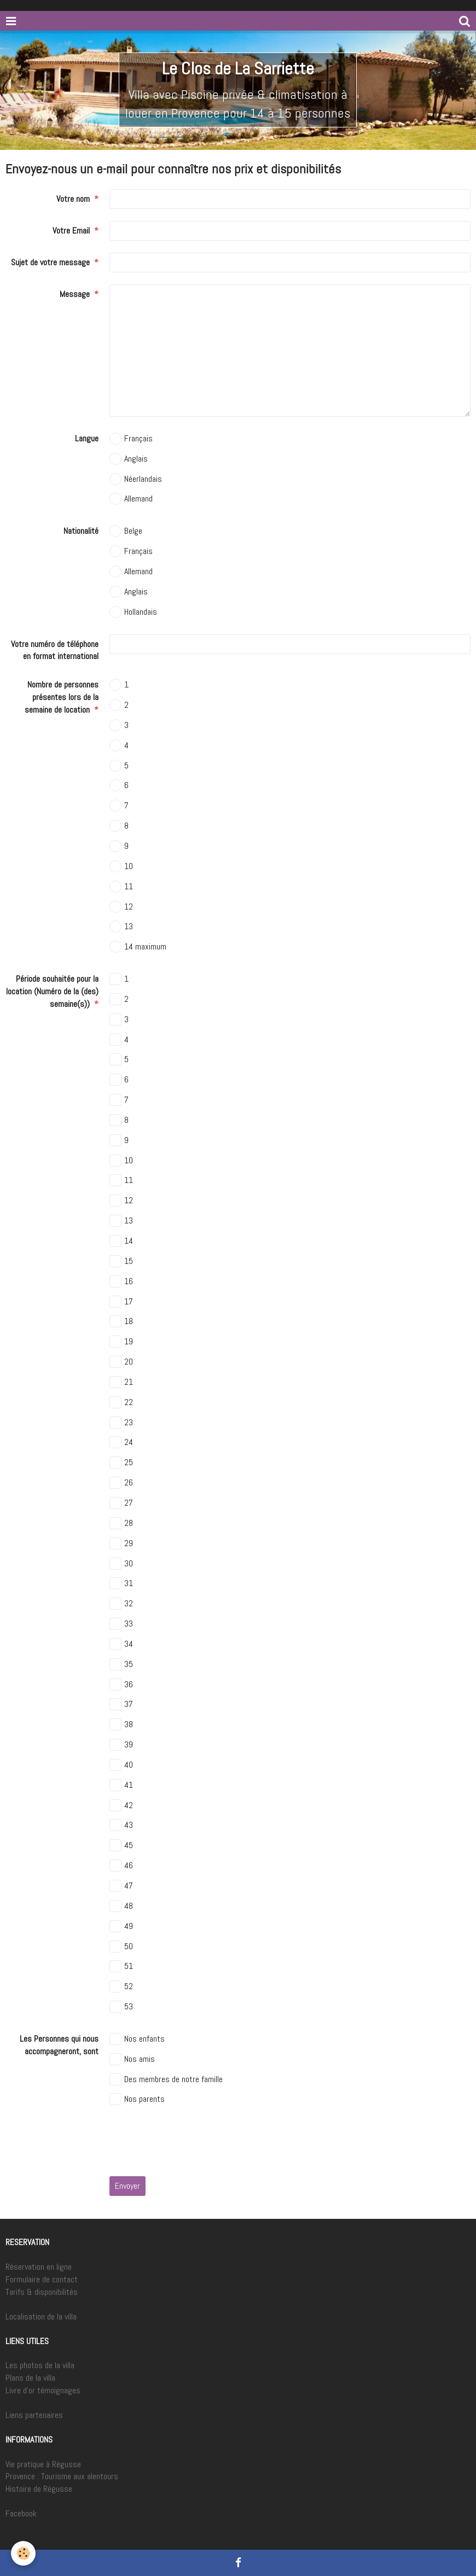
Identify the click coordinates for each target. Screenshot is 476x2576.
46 (121, 1866)
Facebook (21, 2513)
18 (121, 1321)
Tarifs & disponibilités (41, 2292)
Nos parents (137, 2099)
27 (121, 1503)
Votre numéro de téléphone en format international (54, 650)
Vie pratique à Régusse (43, 2464)
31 (121, 1583)
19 (121, 1342)
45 (121, 1845)
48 (121, 1906)
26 (121, 1483)
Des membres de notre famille (166, 2079)
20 (121, 1362)
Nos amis (132, 2059)
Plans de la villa (30, 2377)
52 (121, 1986)
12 (121, 907)
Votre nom (73, 199)
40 (121, 1765)
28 (121, 1523)
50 (121, 1946)
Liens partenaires (34, 2415)
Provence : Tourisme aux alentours (61, 2476)
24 (121, 1442)
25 (121, 1462)
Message (75, 294)
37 (121, 1704)
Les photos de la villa (39, 2365)
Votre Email (71, 230)
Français (131, 439)
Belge (125, 531)
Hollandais (133, 612)
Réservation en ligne (38, 2266)
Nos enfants (137, 2039)
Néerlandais (135, 479)
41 (121, 1785)
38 (121, 1724)
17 (121, 1302)
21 (121, 1382)
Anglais (128, 459)
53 (121, 2007)
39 (121, 1745)
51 (121, 1966)
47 (121, 1886)
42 (121, 1805)
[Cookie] (23, 2553)
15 (121, 1261)
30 (121, 1564)
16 (121, 1281)
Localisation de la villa (41, 2316)
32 (121, 1604)
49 (121, 1926)
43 (121, 1825)
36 (121, 1685)
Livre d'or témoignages (42, 2390)
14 (121, 1241)
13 (121, 926)
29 (121, 1543)
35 (121, 1664)
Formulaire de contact (41, 2279)
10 (121, 866)
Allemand (131, 499)
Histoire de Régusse (38, 2489)
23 (121, 1423)
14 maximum (137, 947)
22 (121, 1402)
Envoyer (127, 2186)
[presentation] (192, 2143)
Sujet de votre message (50, 262)
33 (121, 1624)
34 (121, 1644)
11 (121, 887)
